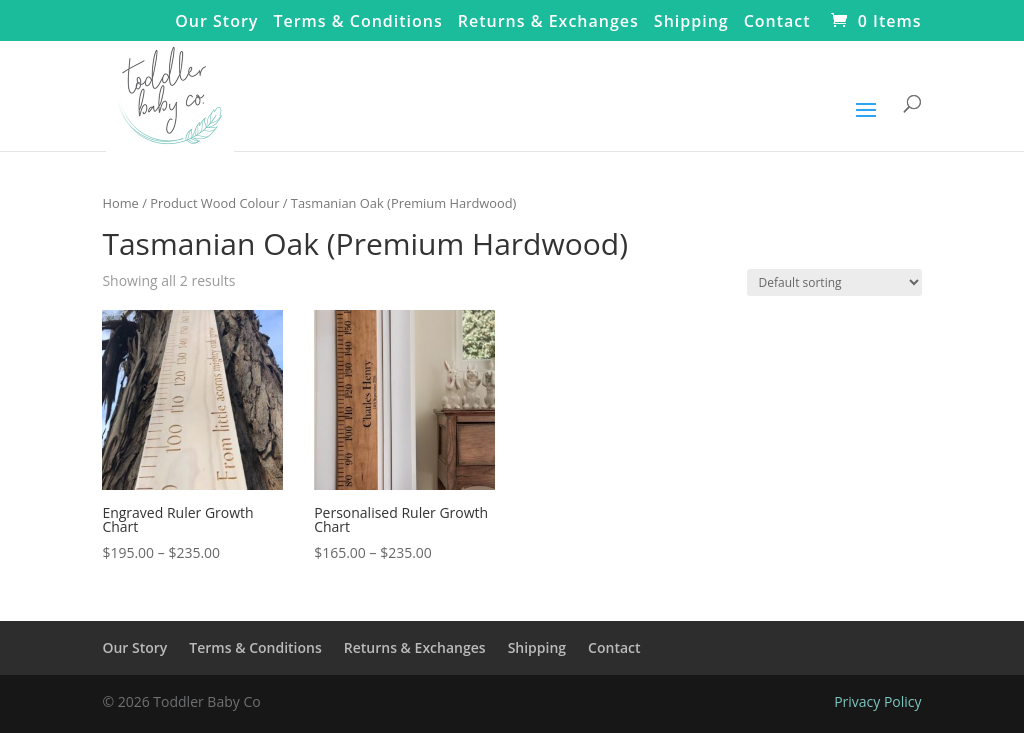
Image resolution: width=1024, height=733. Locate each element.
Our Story (216, 22)
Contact (777, 22)
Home (120, 203)
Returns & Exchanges (548, 22)
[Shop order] (834, 282)
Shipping (691, 22)
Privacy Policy (877, 701)
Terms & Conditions (357, 22)
